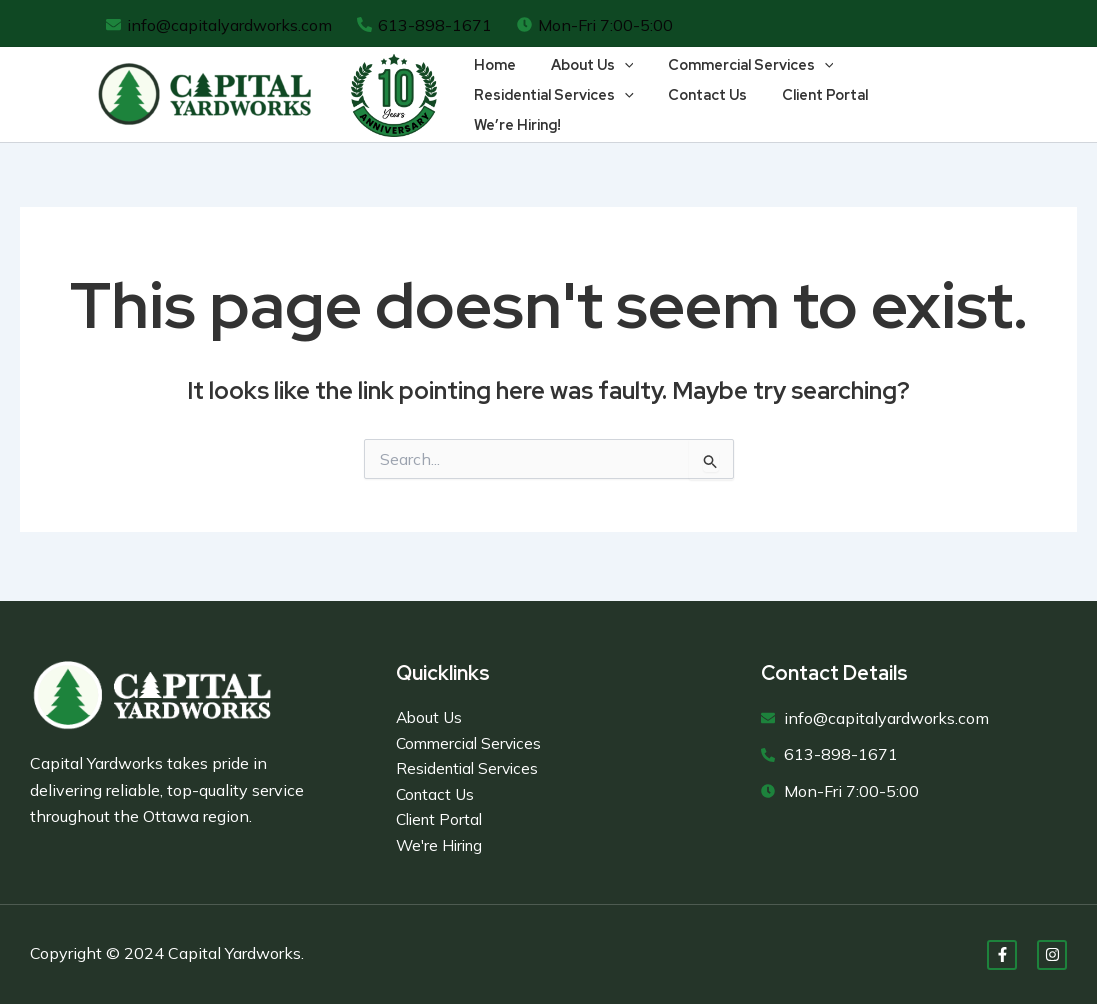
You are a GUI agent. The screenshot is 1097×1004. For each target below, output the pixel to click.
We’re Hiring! (925, 109)
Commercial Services (737, 80)
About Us (583, 80)
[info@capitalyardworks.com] (219, 25)
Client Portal (811, 109)
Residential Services (551, 110)
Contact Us (699, 109)
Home (492, 79)
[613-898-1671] (425, 25)
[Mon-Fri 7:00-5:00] (595, 25)
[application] (615, 80)
